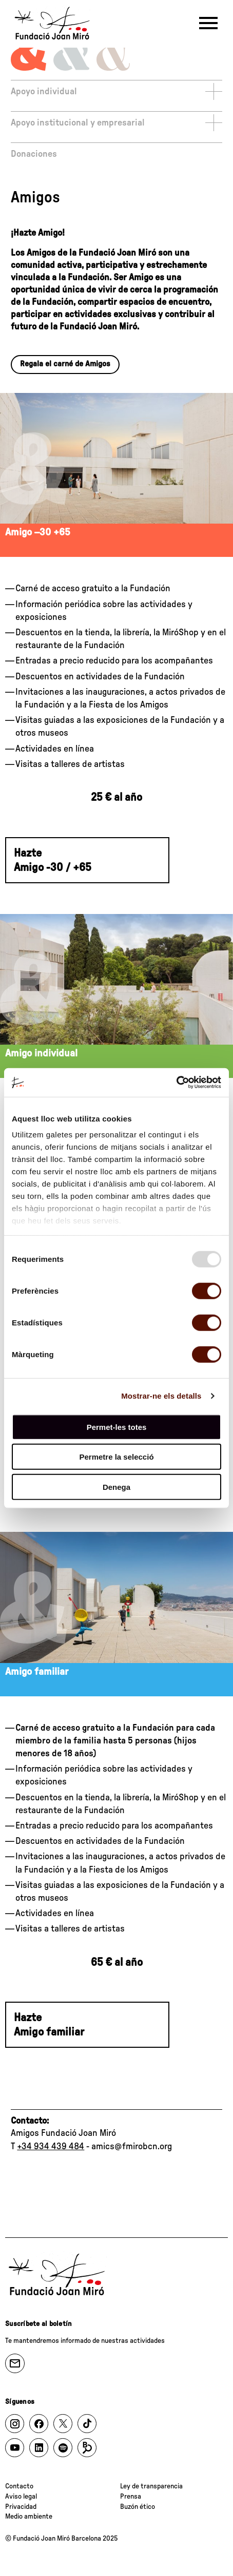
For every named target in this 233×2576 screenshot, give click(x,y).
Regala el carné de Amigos (65, 364)
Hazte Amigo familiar (49, 2025)
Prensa (130, 2496)
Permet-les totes (117, 1426)
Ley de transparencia (151, 2486)
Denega (116, 1486)
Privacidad (20, 2506)
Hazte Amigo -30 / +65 (52, 860)
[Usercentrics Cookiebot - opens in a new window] (176, 1082)
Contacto (19, 2486)
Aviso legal (21, 2496)
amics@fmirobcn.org (131, 2146)
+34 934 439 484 (50, 2146)
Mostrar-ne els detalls (161, 1395)
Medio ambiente (28, 2516)
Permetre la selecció (116, 1456)
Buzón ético (137, 2506)
